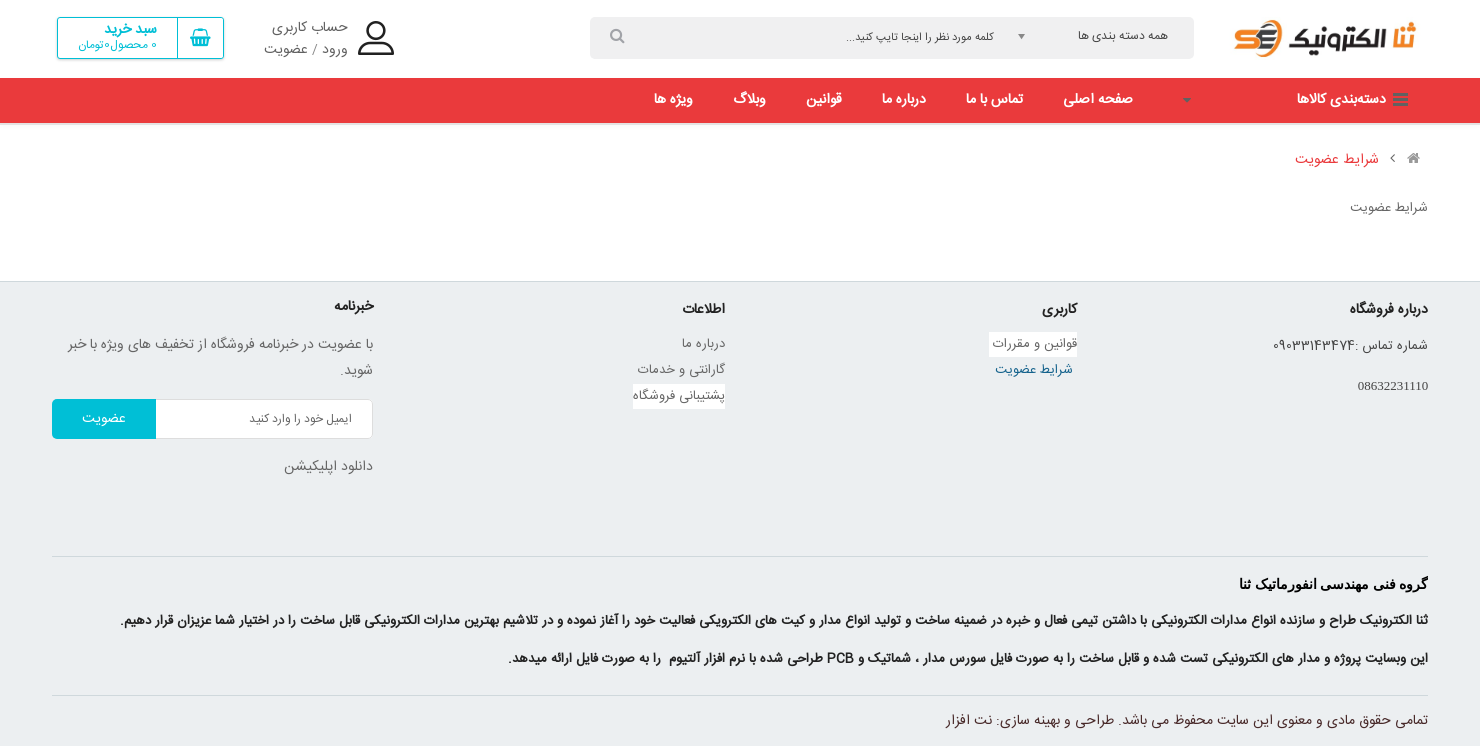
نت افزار (969, 721)
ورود (335, 50)
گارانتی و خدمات (681, 370)
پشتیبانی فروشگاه (679, 396)
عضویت (286, 50)
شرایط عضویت (1337, 160)
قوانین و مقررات (1033, 344)
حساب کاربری (310, 28)
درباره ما (703, 344)
